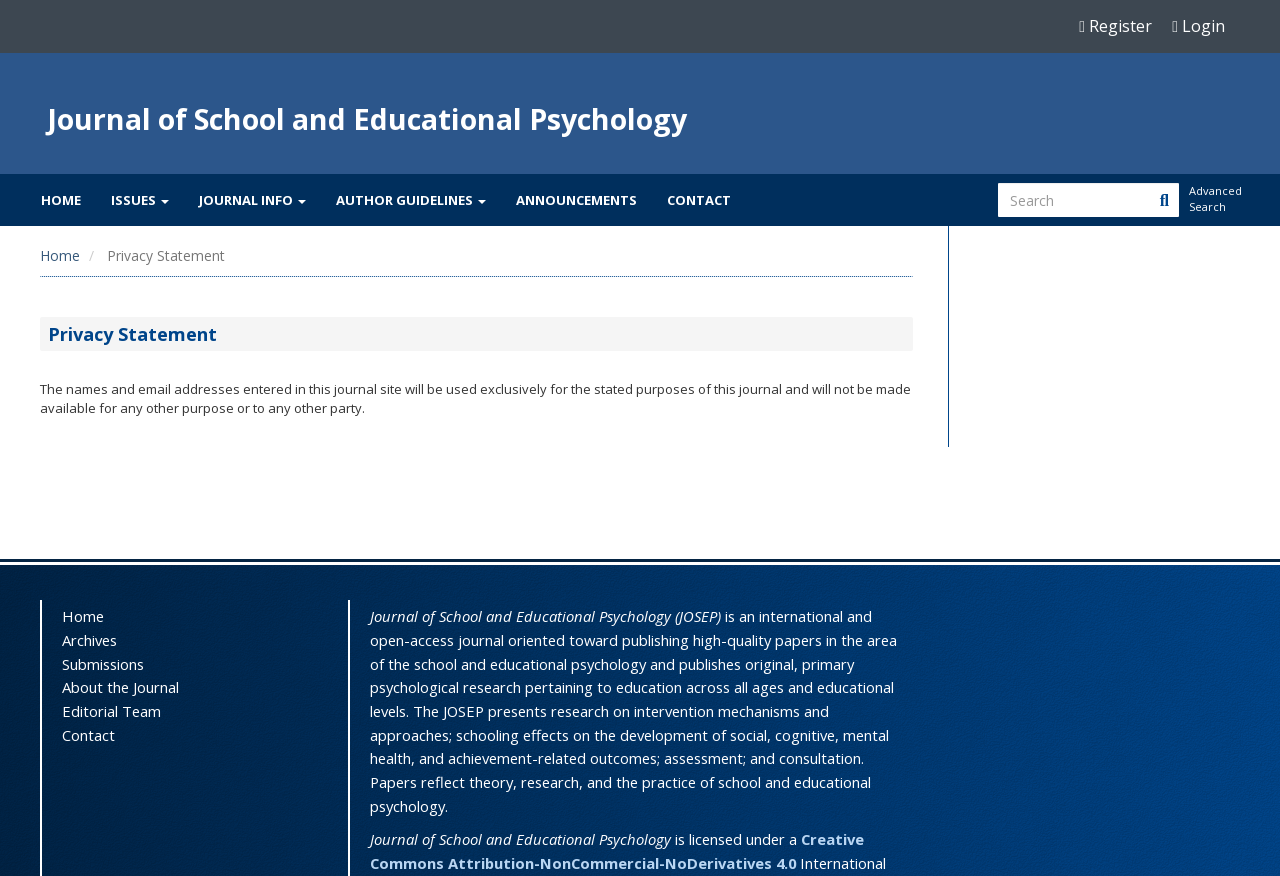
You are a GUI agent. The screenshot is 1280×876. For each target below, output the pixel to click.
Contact (699, 200)
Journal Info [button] (252, 200)
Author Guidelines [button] (411, 200)
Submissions (103, 664)
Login (1198, 26)
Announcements (576, 200)
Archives (89, 640)
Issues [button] (140, 200)
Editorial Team (111, 711)
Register (1115, 26)
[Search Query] (1088, 200)
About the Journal (120, 687)
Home (61, 200)
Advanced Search (1214, 198)
